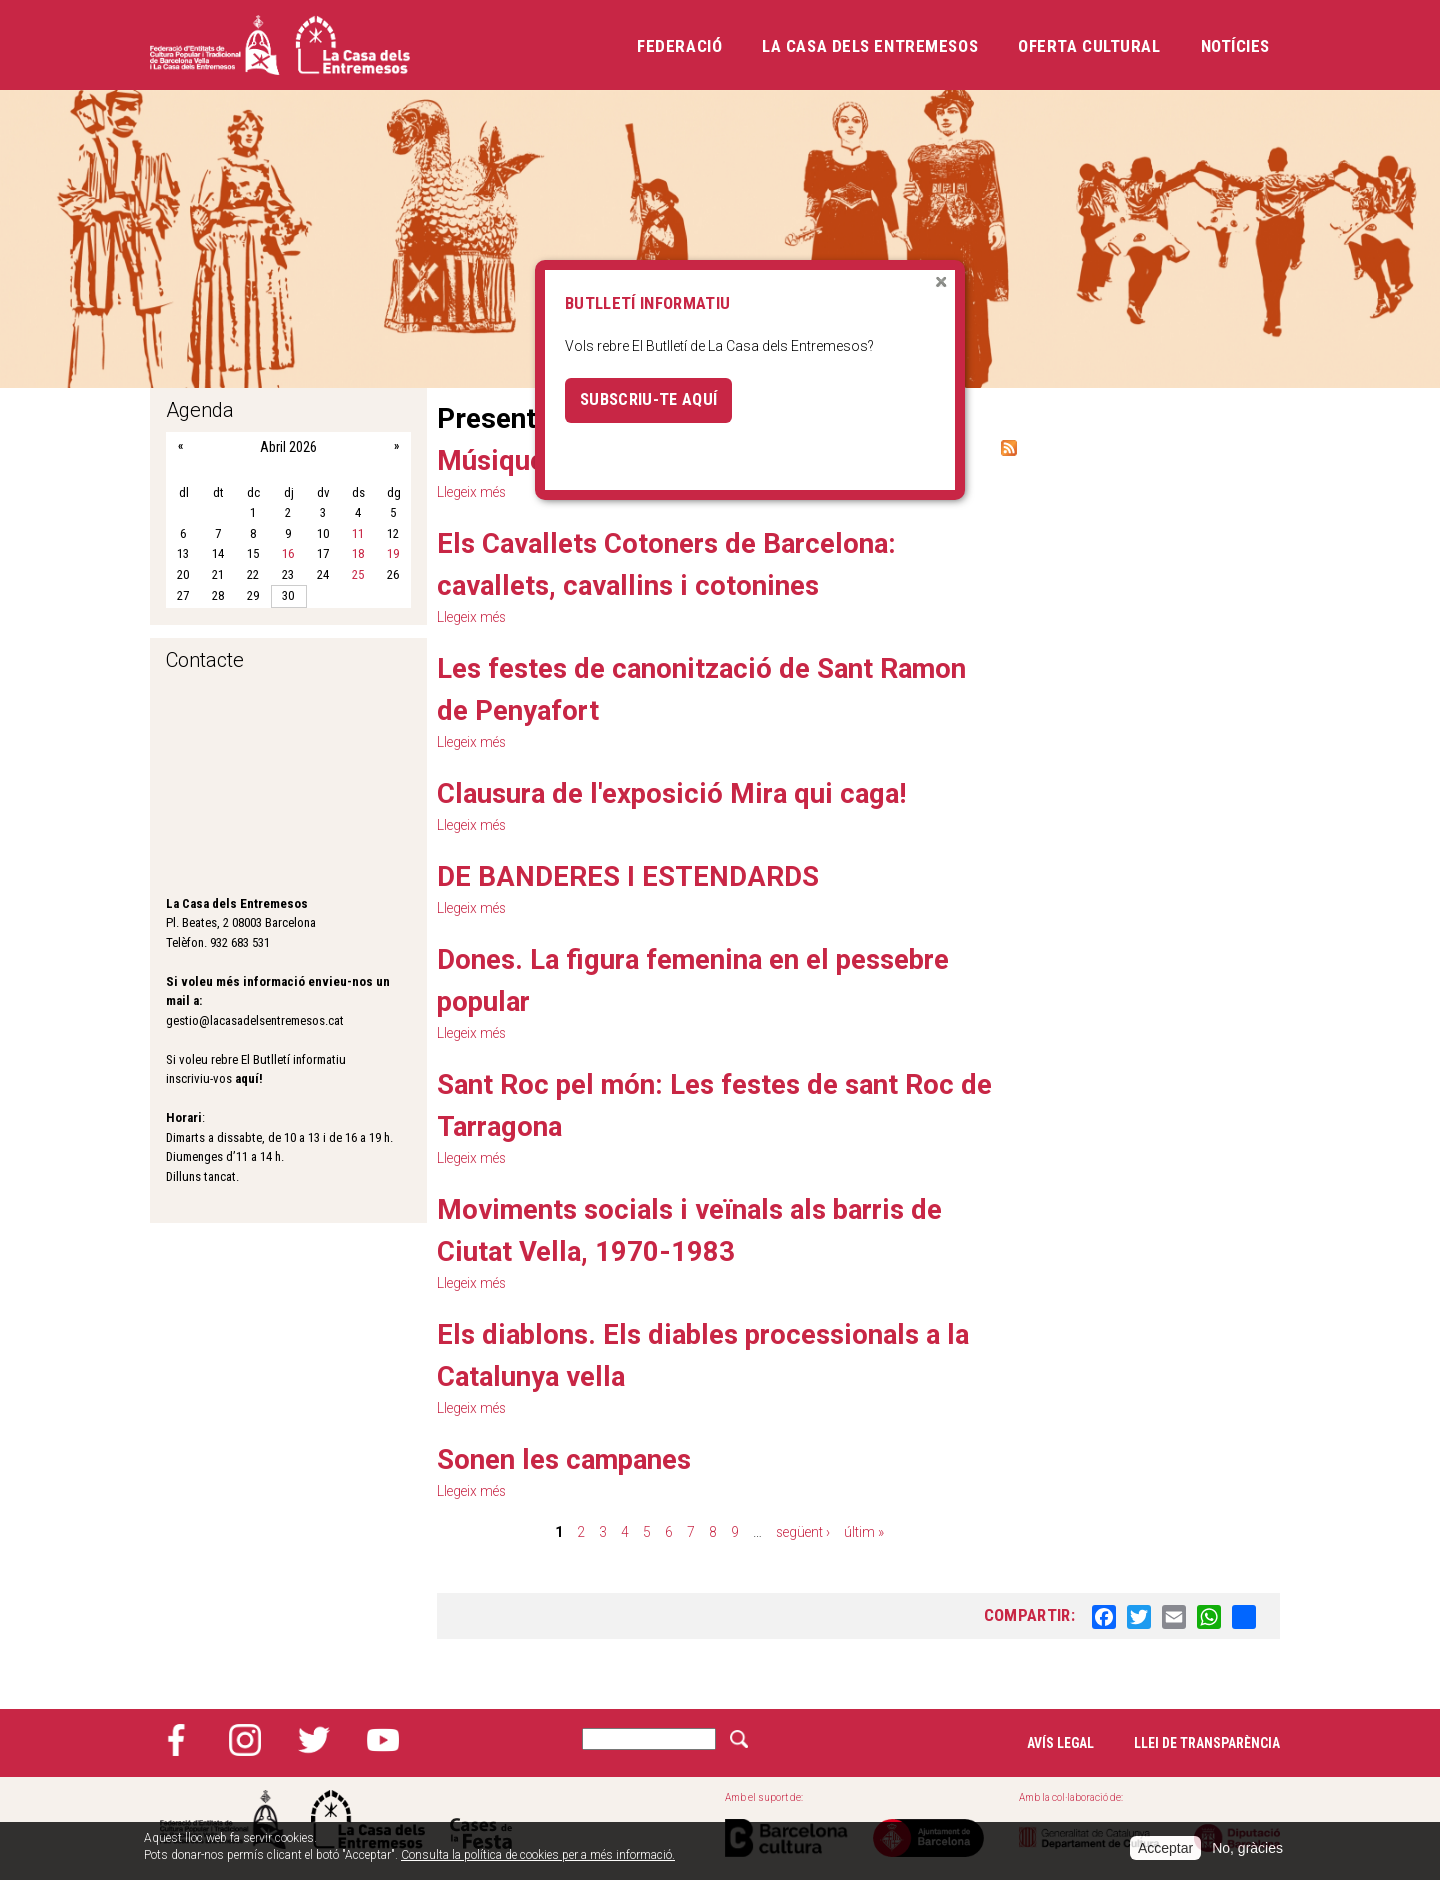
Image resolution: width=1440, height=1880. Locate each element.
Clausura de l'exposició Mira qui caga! (674, 793)
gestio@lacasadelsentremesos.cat (255, 1020)
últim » (865, 1532)
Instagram (245, 1740)
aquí (247, 1078)
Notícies (1235, 46)
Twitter (314, 1740)
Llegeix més (473, 742)
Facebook (176, 1740)
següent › (802, 1532)
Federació (679, 46)
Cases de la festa (481, 1819)
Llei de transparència (1207, 1743)
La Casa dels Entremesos (870, 46)
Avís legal (1060, 1743)
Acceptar (1165, 1848)
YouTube (383, 1740)
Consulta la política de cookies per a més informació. (538, 1855)
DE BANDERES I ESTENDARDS (629, 876)
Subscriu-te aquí (649, 400)
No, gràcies (1247, 1848)
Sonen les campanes (567, 1459)
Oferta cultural (1089, 46)
